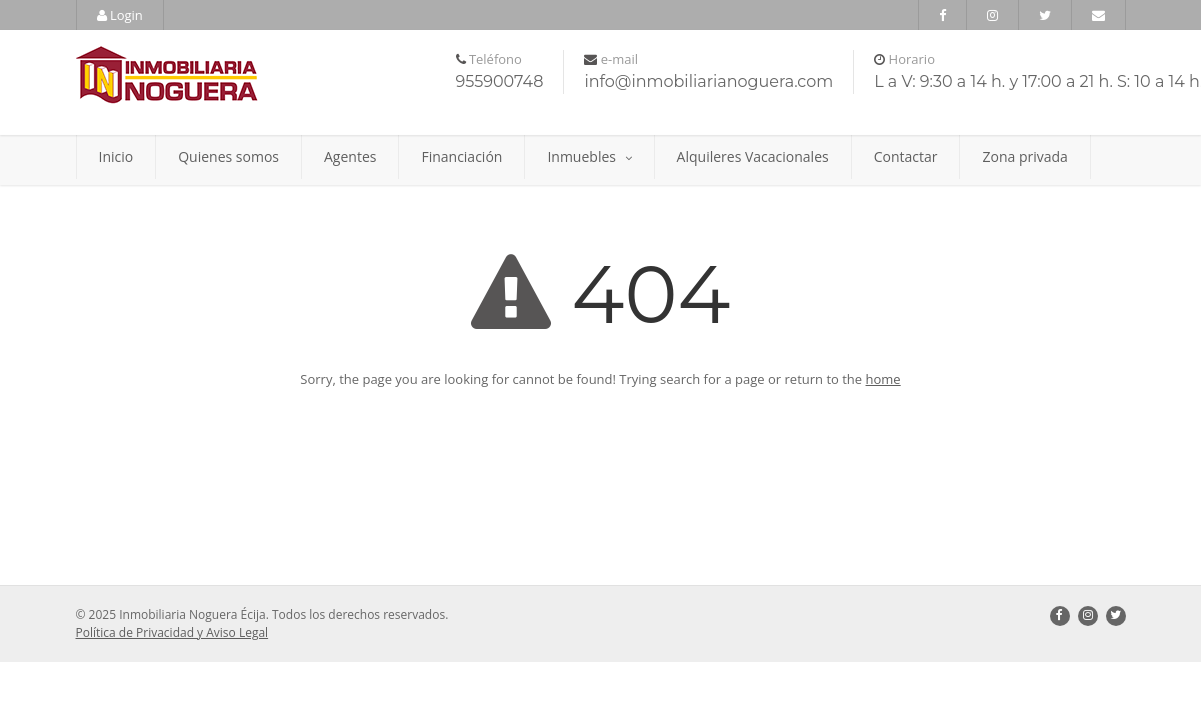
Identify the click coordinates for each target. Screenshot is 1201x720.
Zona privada (1024, 156)
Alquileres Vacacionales (753, 156)
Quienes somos (228, 156)
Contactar (906, 156)
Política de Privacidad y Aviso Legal (172, 632)
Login (120, 15)
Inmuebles (589, 156)
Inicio (116, 156)
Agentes (350, 156)
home (883, 379)
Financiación (461, 156)
